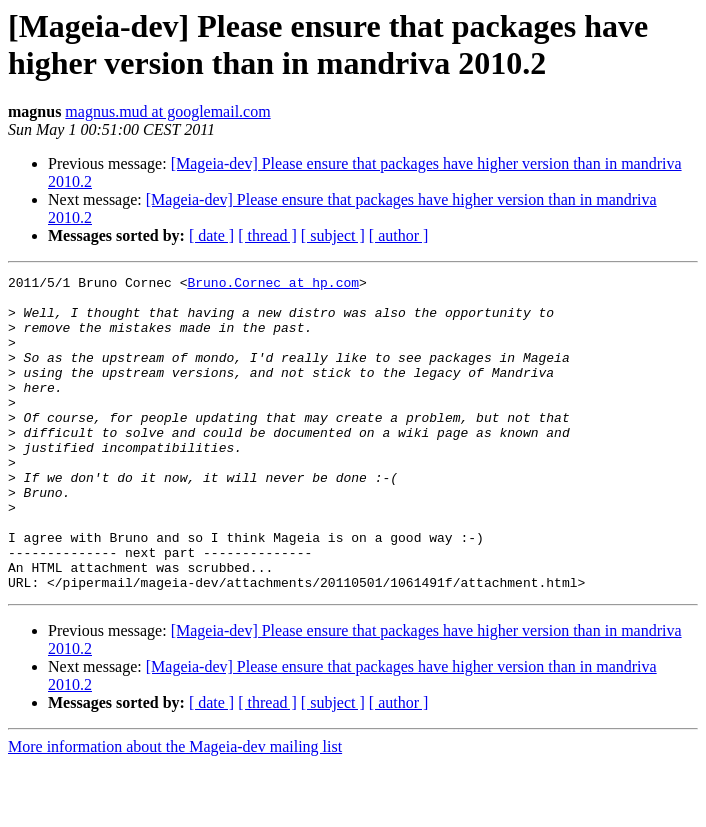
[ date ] (211, 235)
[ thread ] (267, 235)
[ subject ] (333, 235)
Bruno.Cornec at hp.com (273, 285)
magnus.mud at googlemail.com (167, 111)
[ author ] (399, 235)
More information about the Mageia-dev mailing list (175, 809)
